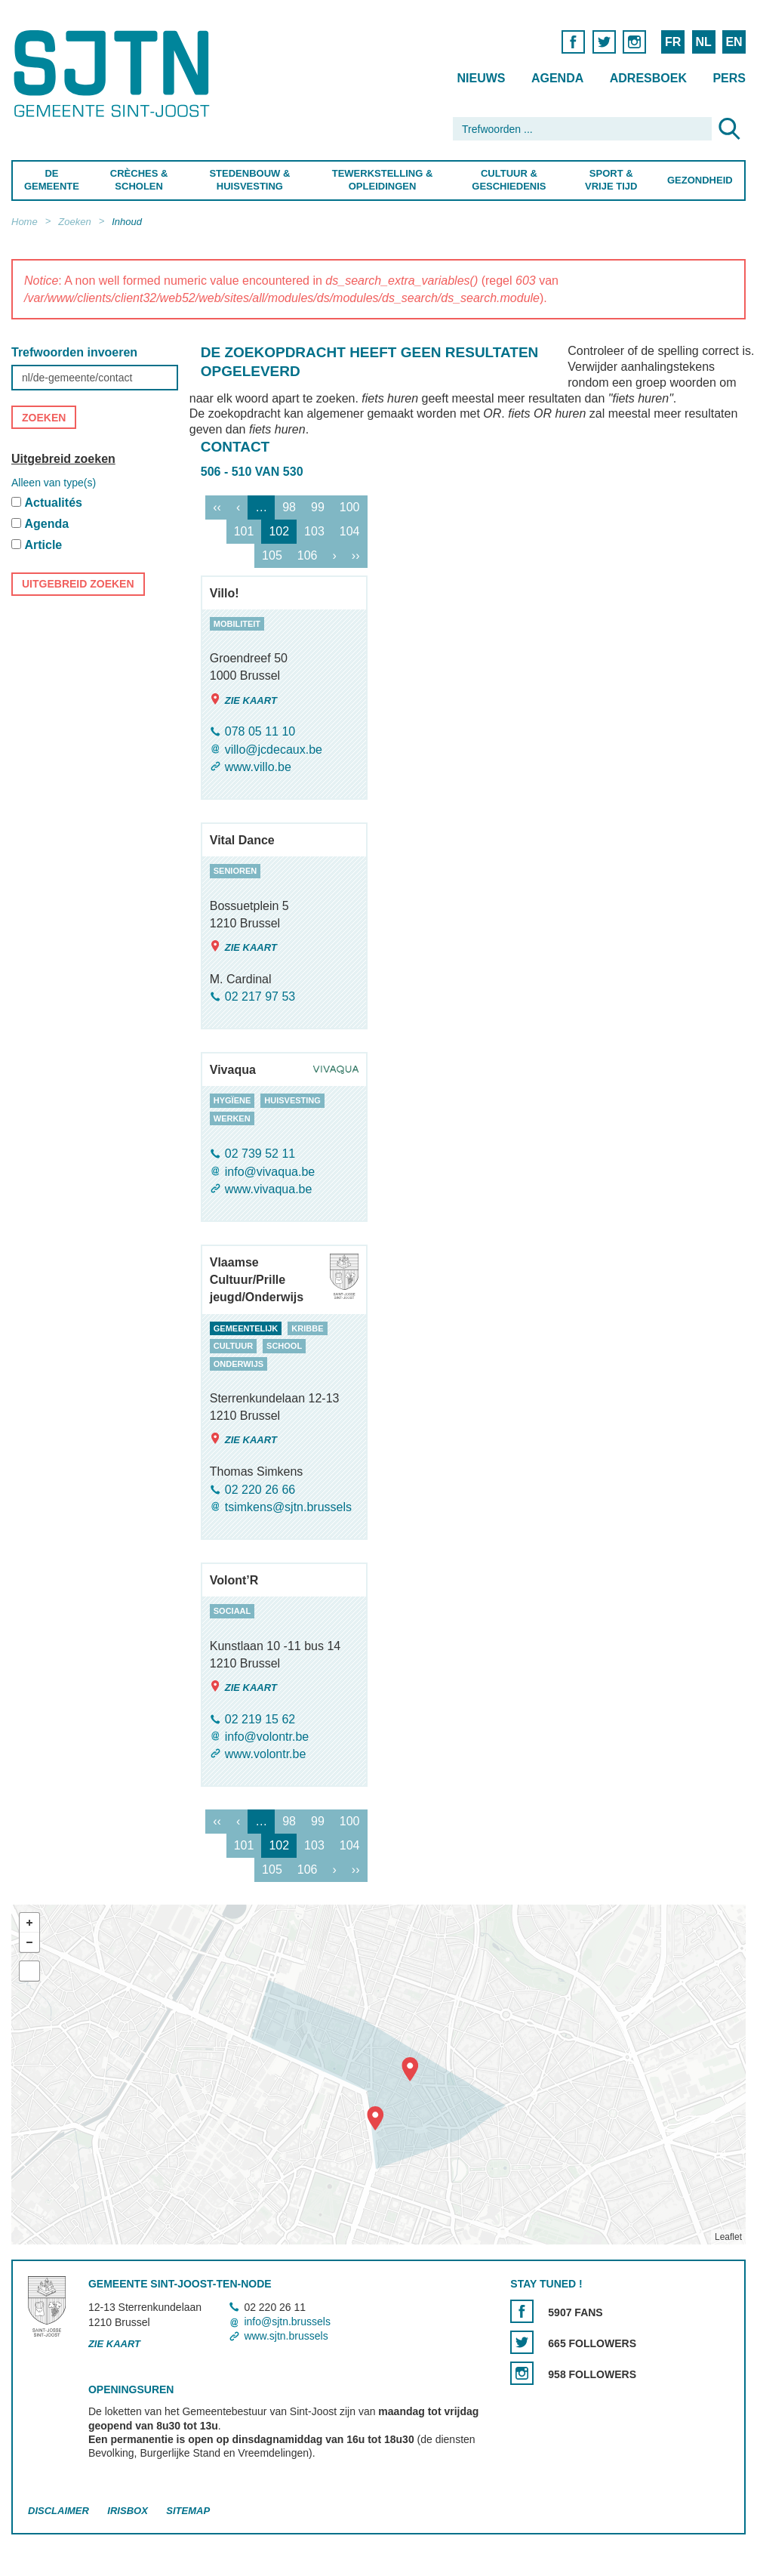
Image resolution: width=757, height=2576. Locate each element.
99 (318, 507)
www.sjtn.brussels (286, 2336)
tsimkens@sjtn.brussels (288, 1507)
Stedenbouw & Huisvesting (250, 180)
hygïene (232, 1101)
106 (307, 555)
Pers (729, 78)
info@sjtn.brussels (287, 2321)
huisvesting (292, 1101)
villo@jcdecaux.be (273, 749)
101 (244, 531)
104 (350, 531)
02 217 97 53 (260, 996)
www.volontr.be (265, 1754)
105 (272, 555)
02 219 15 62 (260, 1719)
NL (703, 41)
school (284, 1345)
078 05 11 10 (260, 732)
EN (733, 41)
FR (673, 41)
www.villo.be (258, 766)
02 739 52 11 (260, 1154)
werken (232, 1118)
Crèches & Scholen (139, 180)
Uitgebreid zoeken (63, 458)
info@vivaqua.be (270, 1171)
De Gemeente (51, 180)
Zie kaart (243, 699)
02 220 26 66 (260, 1489)
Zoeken (74, 221)
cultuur (233, 1345)
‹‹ (217, 507)
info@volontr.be (267, 1736)
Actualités (53, 502)
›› (356, 555)
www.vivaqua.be (268, 1189)
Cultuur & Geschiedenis (509, 180)
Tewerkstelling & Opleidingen (382, 180)
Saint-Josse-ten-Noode (114, 73)
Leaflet (728, 2237)
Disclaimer (58, 2510)
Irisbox (127, 2510)
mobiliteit (237, 623)
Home (24, 221)
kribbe (307, 1328)
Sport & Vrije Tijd (611, 180)
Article (43, 544)
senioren (235, 870)
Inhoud (127, 221)
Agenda (557, 78)
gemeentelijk (246, 1328)
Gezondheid (700, 180)
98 (289, 507)
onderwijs (238, 1363)
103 (314, 531)
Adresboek (648, 78)
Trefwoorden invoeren (74, 352)
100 (350, 507)
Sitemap (188, 2510)
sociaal (232, 1610)
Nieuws (481, 78)
